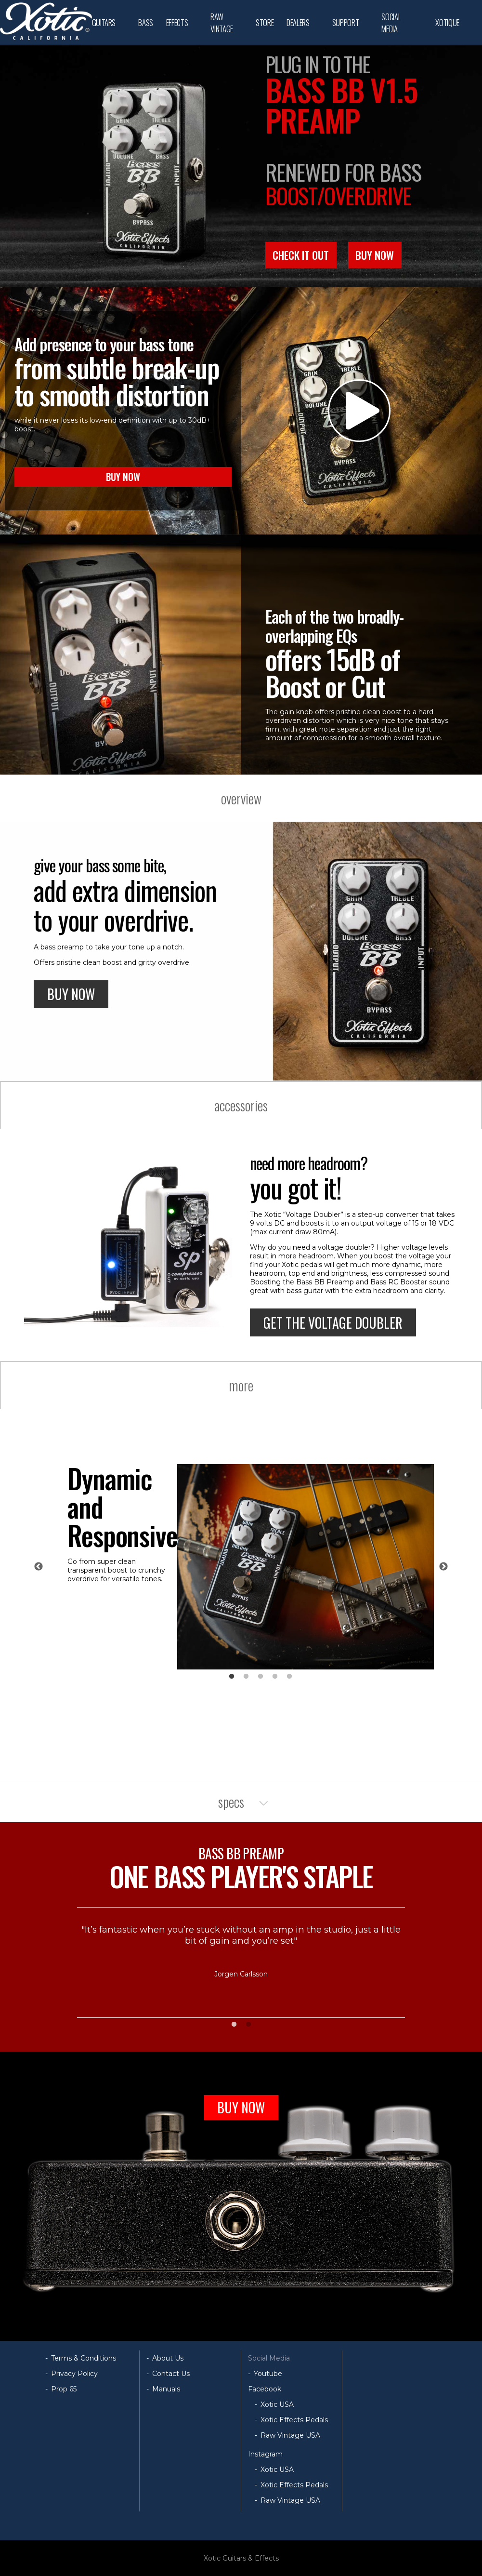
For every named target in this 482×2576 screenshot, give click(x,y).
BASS (145, 22)
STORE (265, 22)
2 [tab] (246, 1677)
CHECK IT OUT (301, 255)
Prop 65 (64, 2389)
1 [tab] (231, 1677)
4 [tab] (275, 1677)
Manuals (166, 2389)
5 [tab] (289, 1677)
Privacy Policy (74, 2373)
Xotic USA (277, 2404)
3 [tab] (260, 1677)
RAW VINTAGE (221, 23)
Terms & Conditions (83, 2358)
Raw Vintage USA (290, 2435)
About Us (167, 2358)
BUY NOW (374, 255)
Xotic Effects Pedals (294, 2420)
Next (443, 1567)
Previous (38, 1567)
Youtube (268, 2373)
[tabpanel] (250, 1566)
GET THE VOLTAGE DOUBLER (333, 1323)
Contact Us (171, 2373)
